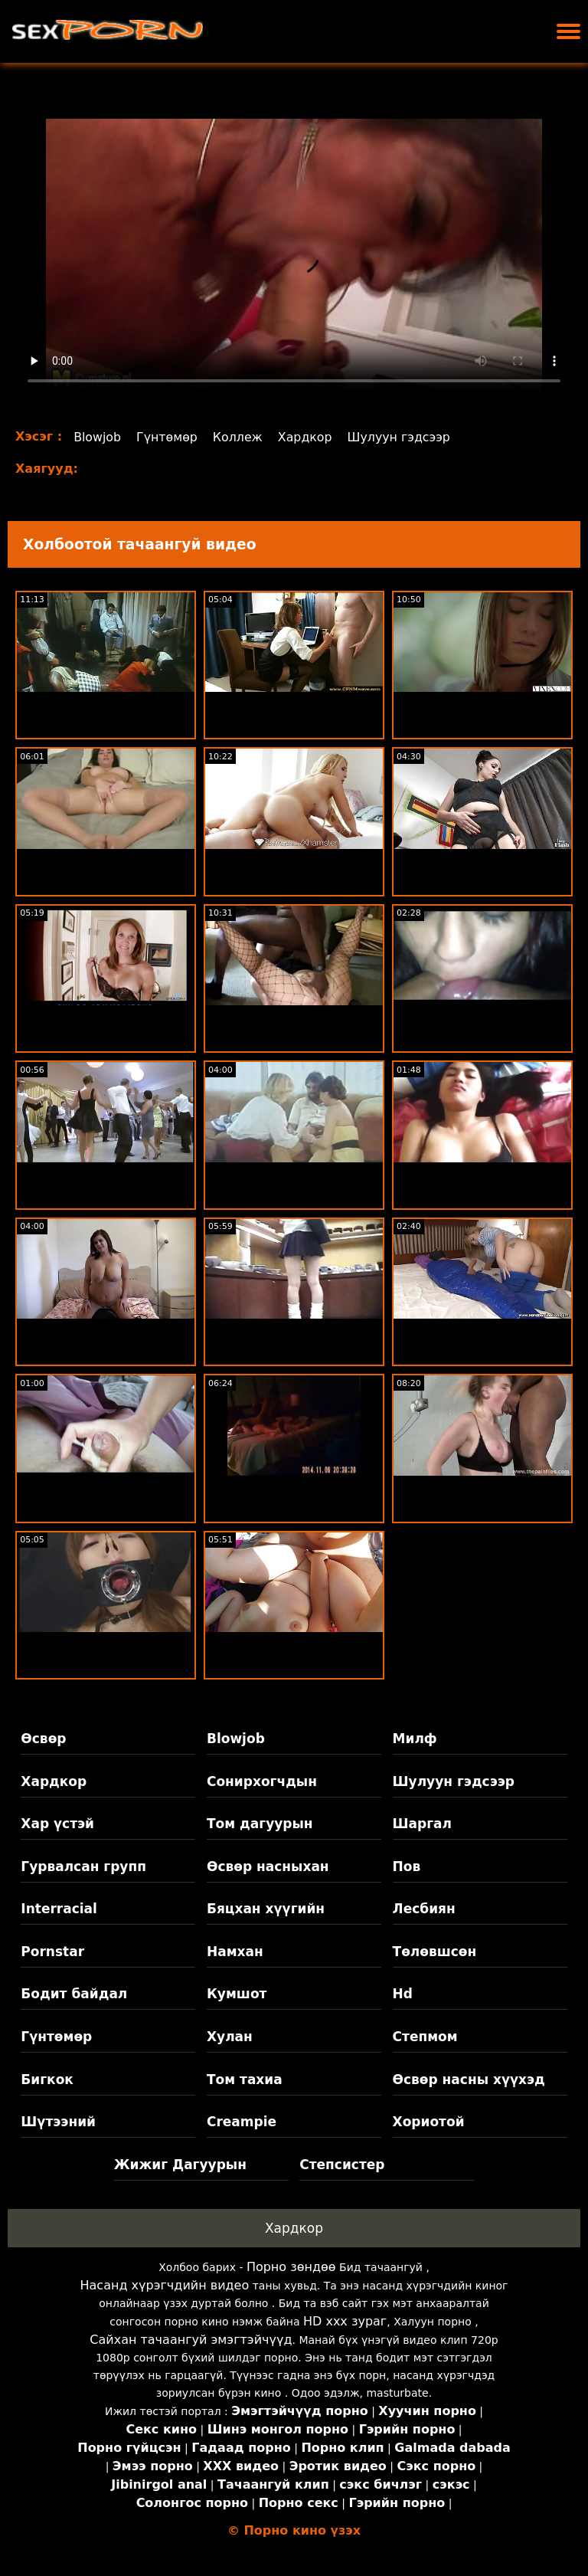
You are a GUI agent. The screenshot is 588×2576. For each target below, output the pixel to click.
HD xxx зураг (345, 2321)
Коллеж (239, 437)
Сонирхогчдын (262, 1781)
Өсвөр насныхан (268, 1866)
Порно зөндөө (291, 2267)
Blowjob (98, 437)
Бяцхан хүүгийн (266, 1908)
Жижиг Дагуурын (180, 2164)
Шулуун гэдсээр (402, 437)
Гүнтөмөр (168, 437)
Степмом (425, 2036)
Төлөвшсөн (435, 1951)
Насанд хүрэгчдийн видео (165, 2285)
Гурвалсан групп (83, 1866)
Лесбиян (424, 1908)
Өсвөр (43, 1738)
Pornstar (52, 1951)
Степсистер (341, 2164)
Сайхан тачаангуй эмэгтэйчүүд (191, 2339)
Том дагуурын (260, 1823)
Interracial (59, 1908)
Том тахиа (245, 2079)
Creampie (241, 2121)
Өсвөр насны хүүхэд (469, 2079)
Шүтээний (58, 2121)
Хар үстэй (57, 1823)
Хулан (230, 2036)
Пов (407, 1866)
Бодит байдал (74, 1993)
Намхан (235, 1951)
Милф (415, 1738)
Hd (403, 1993)
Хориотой (429, 2121)
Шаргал (422, 1823)
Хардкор (307, 437)
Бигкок (47, 2079)
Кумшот (236, 1993)
